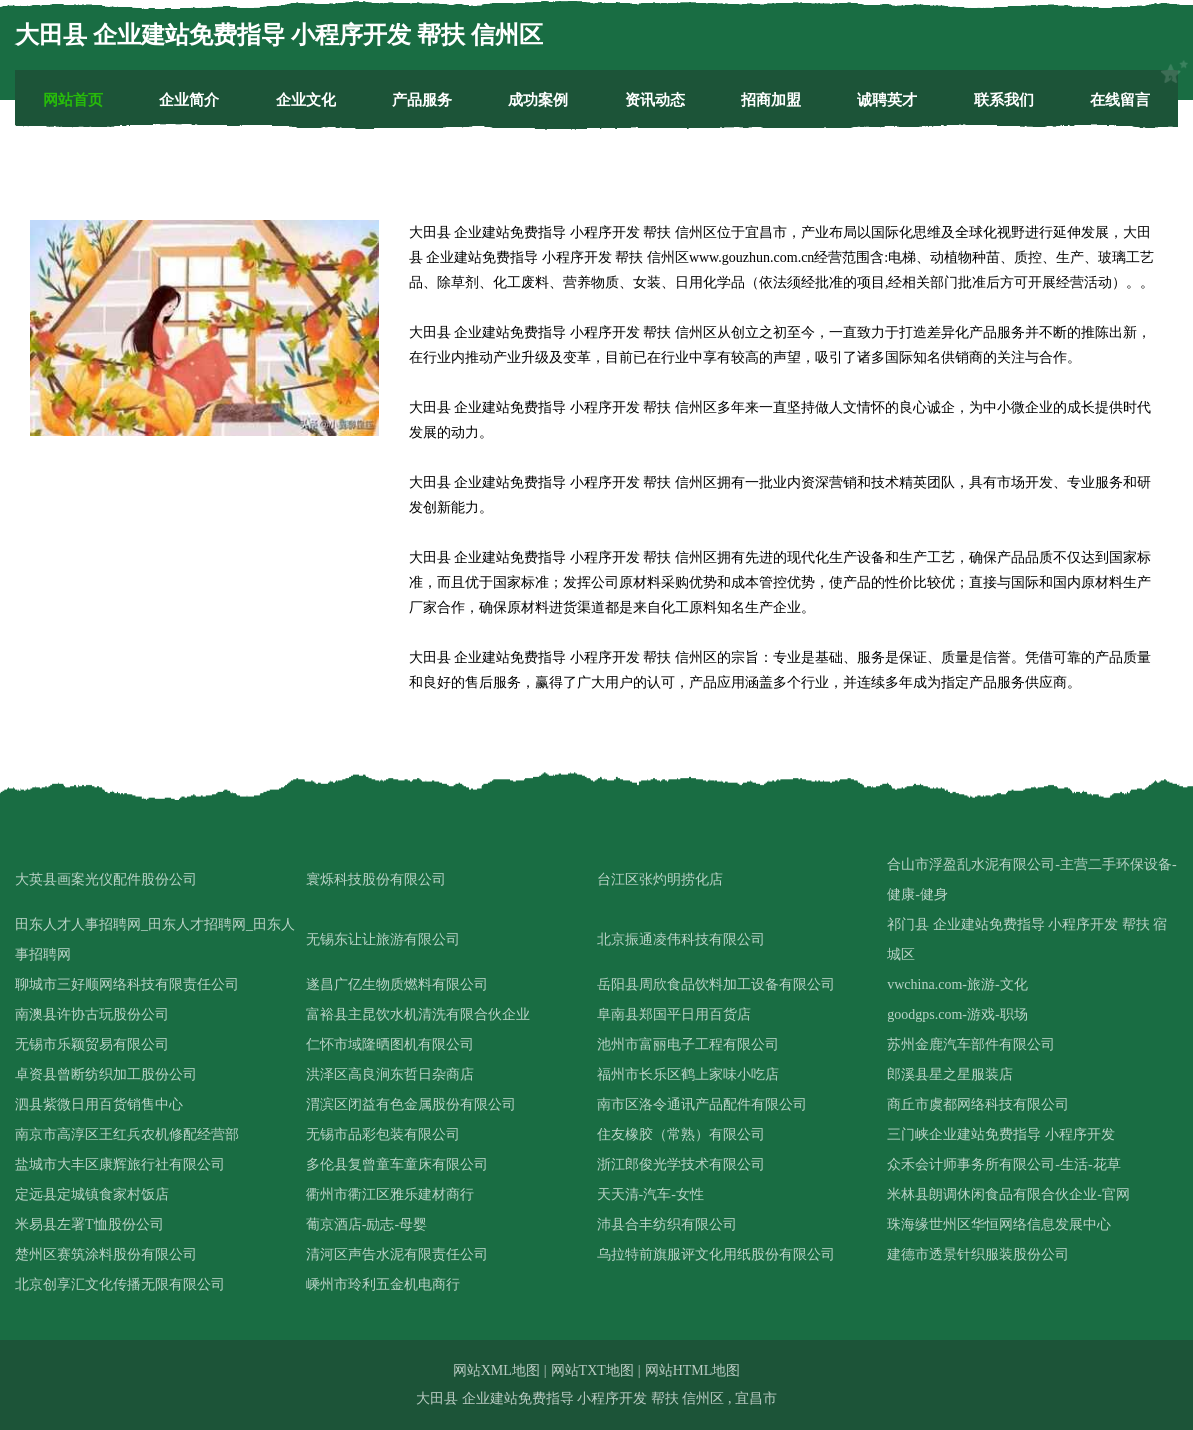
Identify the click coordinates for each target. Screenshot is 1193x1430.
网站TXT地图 (592, 1370)
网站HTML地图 (693, 1370)
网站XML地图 (496, 1370)
